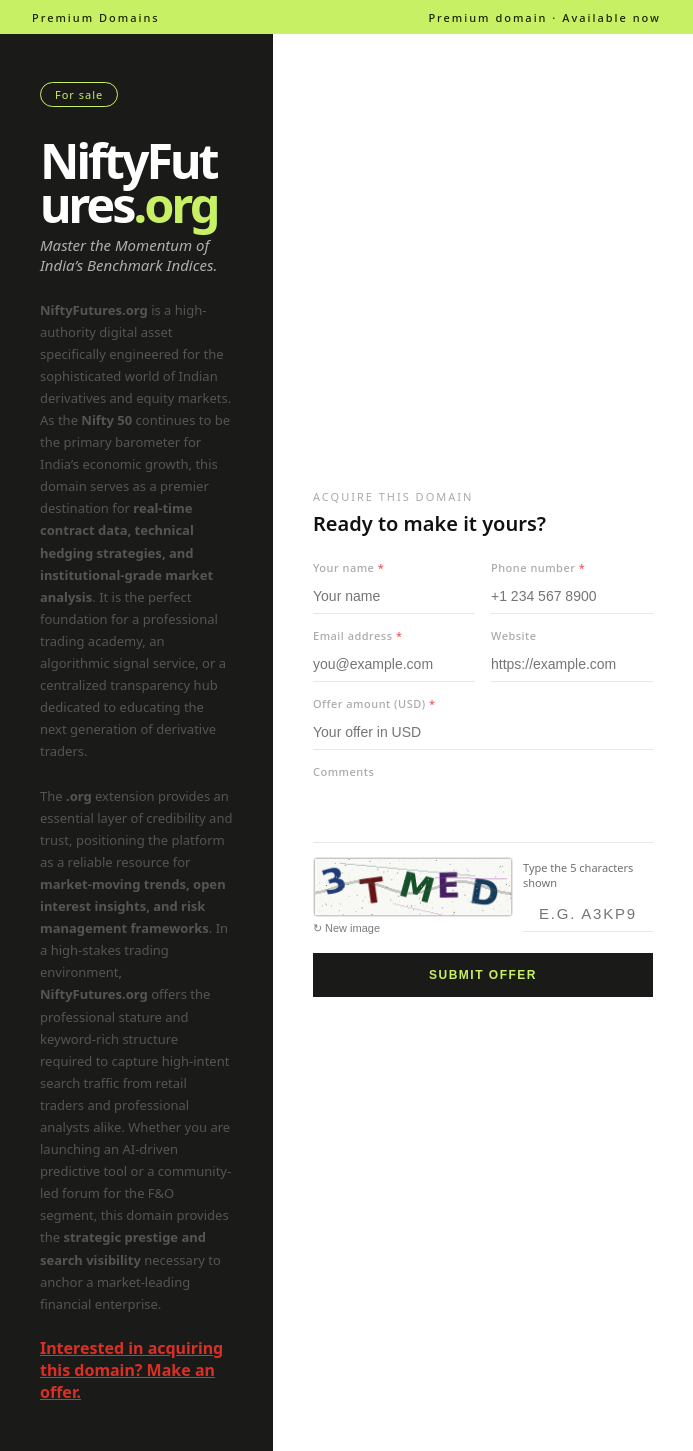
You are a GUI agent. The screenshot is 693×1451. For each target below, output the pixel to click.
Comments (343, 771)
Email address (357, 635)
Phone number (538, 567)
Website (514, 635)
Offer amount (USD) (374, 703)
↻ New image (346, 928)
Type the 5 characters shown (578, 875)
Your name (348, 567)
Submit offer (483, 975)
